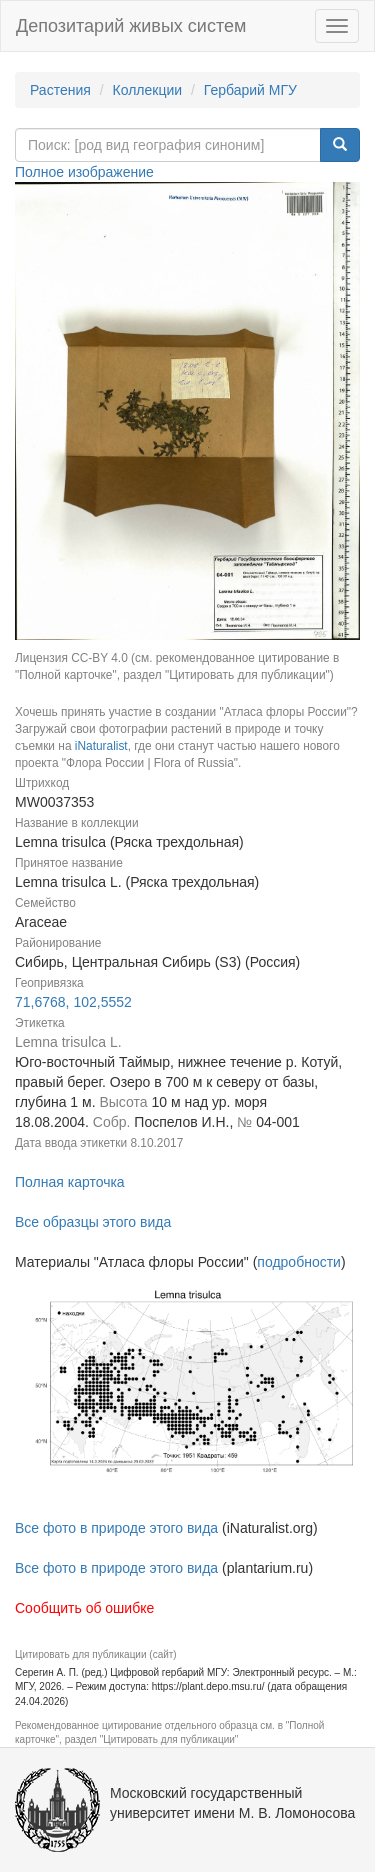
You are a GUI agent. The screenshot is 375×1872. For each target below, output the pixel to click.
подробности (299, 1262)
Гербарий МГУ (250, 90)
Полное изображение (84, 172)
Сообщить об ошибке (84, 1608)
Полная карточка (70, 1182)
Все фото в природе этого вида (116, 1528)
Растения (60, 90)
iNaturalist (101, 746)
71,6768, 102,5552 (73, 1002)
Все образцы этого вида (93, 1222)
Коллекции (148, 90)
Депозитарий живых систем (131, 26)
